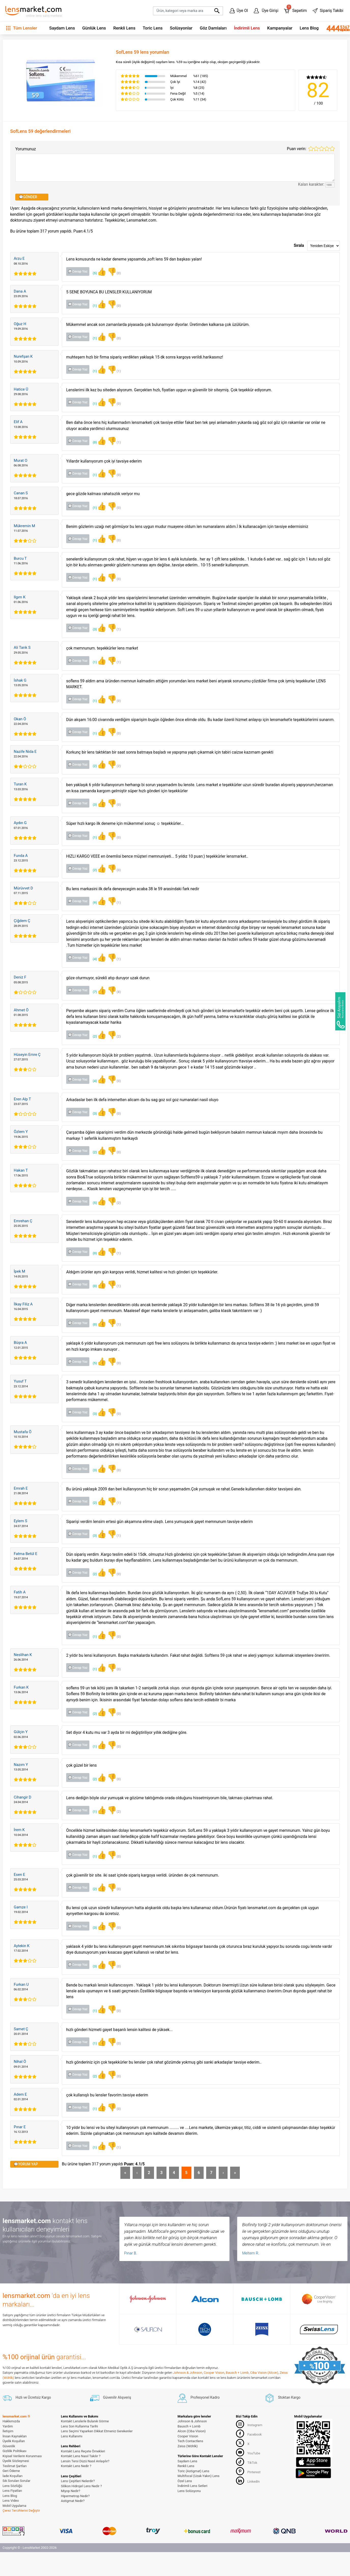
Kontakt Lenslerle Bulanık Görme (85, 2421)
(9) (99, 901)
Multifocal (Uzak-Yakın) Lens (199, 2476)
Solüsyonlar (181, 28)
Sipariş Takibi (328, 10)
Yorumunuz (25, 149)
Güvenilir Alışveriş (110, 2397)
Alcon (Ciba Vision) (192, 2431)
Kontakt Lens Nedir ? (76, 2466)
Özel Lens (185, 2481)
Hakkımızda (11, 2421)
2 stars (316, 148)
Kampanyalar (279, 28)
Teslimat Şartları (15, 2466)
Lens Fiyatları (12, 2491)
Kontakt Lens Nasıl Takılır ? (80, 2456)
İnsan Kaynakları (15, 2436)
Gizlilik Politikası (14, 2451)
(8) (114, 990)
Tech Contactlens (190, 2441)
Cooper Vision (214, 2372)
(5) (99, 271)
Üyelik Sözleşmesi (16, 2461)
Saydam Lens (62, 28)
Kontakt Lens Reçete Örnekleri (83, 2451)
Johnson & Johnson (187, 2372)
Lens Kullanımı (71, 2436)
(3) (99, 627)
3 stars (321, 148)
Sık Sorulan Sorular (16, 2481)
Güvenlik (9, 2446)
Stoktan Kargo (282, 2397)
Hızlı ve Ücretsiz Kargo (27, 2397)
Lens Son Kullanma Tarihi (79, 2426)
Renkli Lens (124, 28)
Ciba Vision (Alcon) (264, 2372)
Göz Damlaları (213, 28)
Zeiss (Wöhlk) (188, 2446)
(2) (99, 764)
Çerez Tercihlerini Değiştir (21, 2510)
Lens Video (11, 2500)
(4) (99, 957)
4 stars (326, 148)
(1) (99, 304)
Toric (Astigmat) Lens (193, 2471)
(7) (99, 990)
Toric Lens (152, 28)
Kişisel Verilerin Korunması (22, 2456)
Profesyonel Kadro (199, 2397)
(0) (114, 271)
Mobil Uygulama (14, 2506)
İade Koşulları (12, 2476)
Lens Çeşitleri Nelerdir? (78, 2481)
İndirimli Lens (247, 28)
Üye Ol (239, 10)
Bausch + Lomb (237, 2372)
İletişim (8, 2431)
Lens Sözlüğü (12, 2486)
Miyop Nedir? (70, 2491)
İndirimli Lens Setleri (192, 2486)
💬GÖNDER (28, 197)
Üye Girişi (266, 10)
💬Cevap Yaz (77, 271)
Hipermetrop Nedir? (75, 2496)
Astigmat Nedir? (73, 2501)
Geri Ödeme (11, 2471)
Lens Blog (309, 28)
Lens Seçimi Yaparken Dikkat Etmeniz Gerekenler (97, 2431)
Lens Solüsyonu (189, 2491)
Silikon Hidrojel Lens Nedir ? (81, 2486)
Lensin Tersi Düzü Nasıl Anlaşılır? (85, 2461)
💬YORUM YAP (26, 2164)
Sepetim (295, 9)
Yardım (8, 2426)
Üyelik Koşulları (14, 2441)
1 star (310, 148)
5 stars (332, 148)
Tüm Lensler (21, 28)
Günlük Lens (94, 28)
